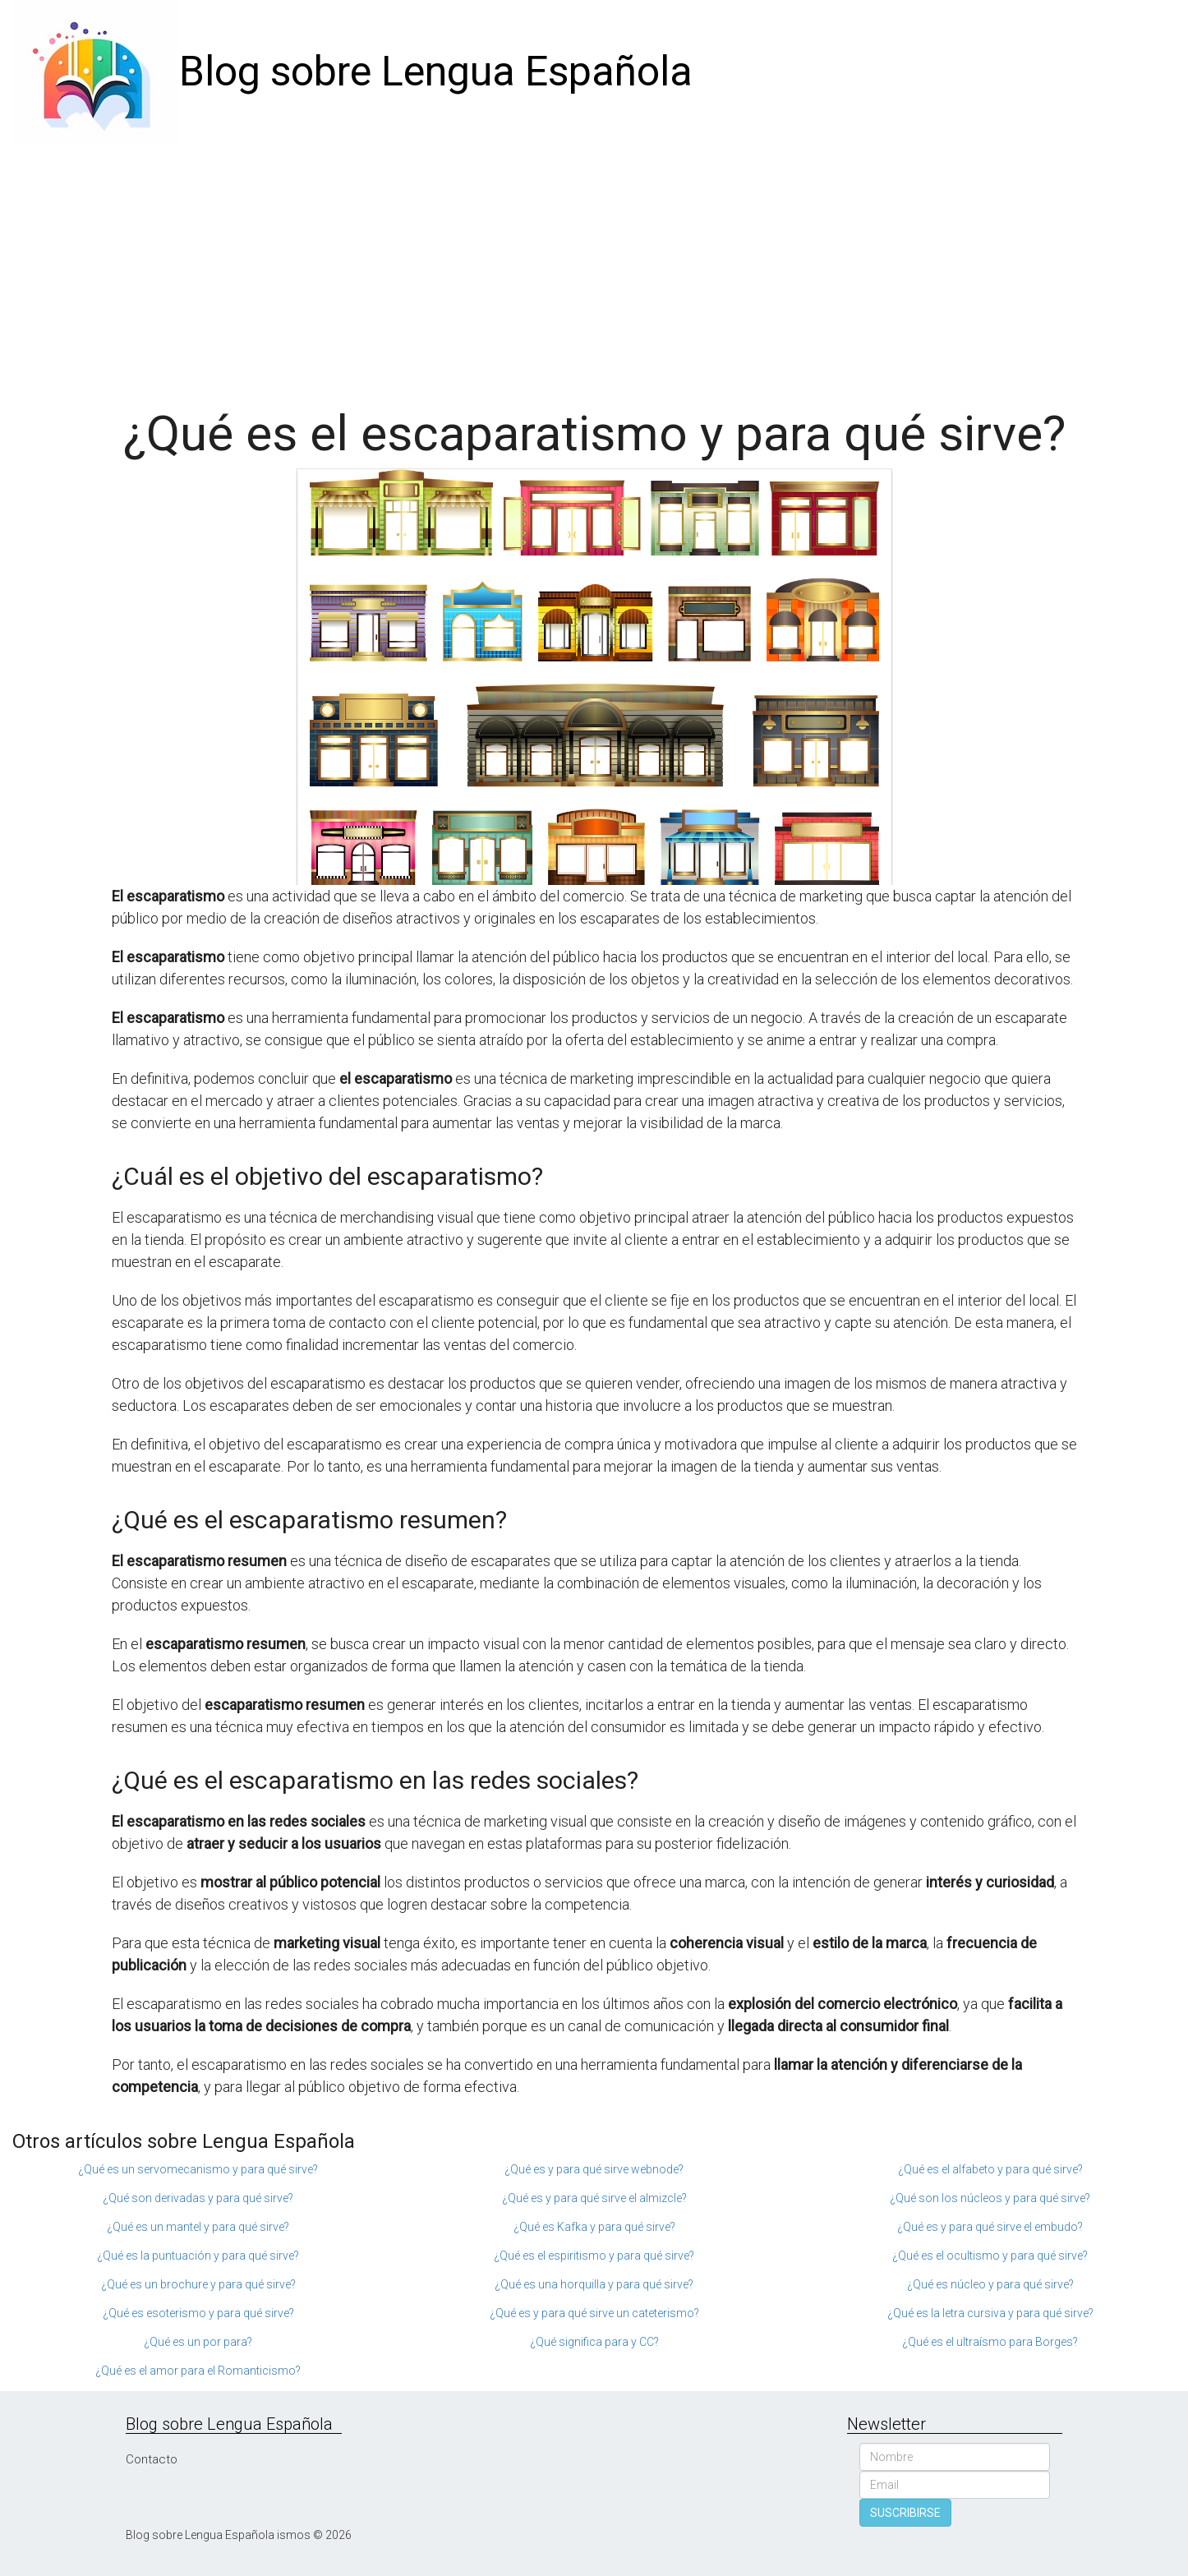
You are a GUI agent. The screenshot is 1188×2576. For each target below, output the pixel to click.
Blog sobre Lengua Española (436, 71)
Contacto (151, 2459)
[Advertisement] (594, 267)
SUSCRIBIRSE (905, 2512)
